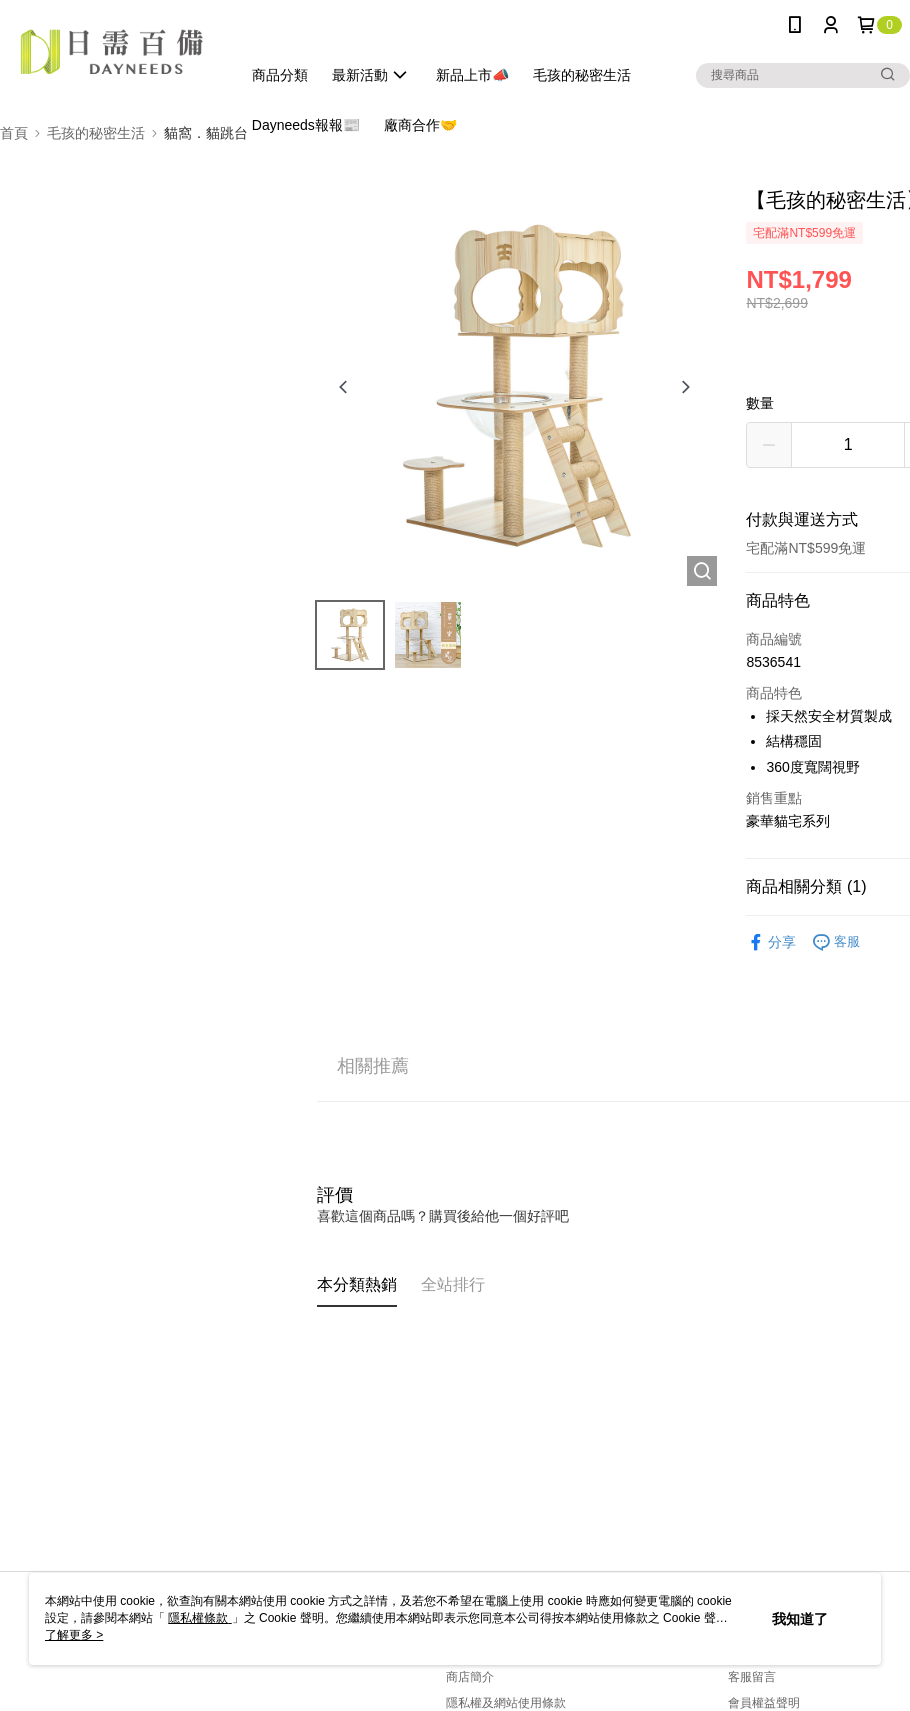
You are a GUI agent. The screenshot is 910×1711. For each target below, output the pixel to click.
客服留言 (752, 1677)
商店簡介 (470, 1677)
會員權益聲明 (764, 1703)
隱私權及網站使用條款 (506, 1703)
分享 (771, 942)
